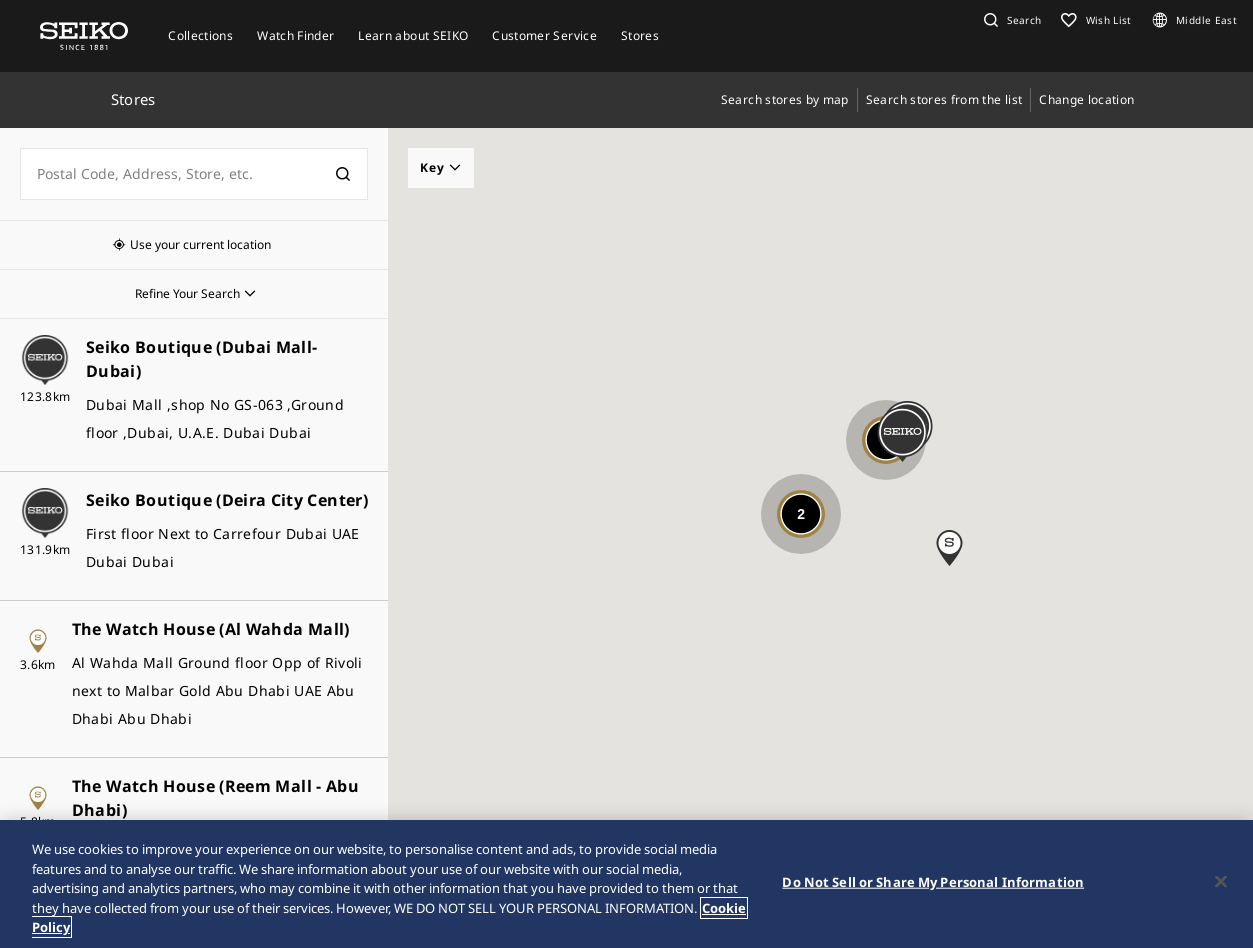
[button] (1010, 20)
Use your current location (200, 244)
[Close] (1221, 882)
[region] (626, 884)
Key (441, 167)
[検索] (343, 174)
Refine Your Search (187, 293)
